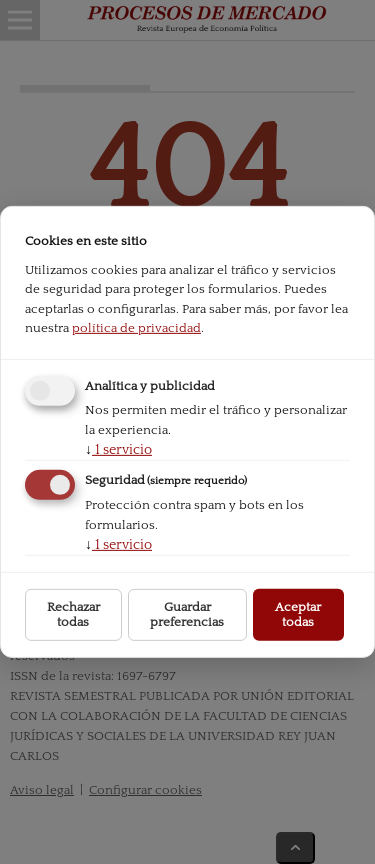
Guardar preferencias (187, 614)
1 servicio (118, 449)
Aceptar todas (298, 614)
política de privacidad (136, 328)
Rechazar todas (73, 614)
